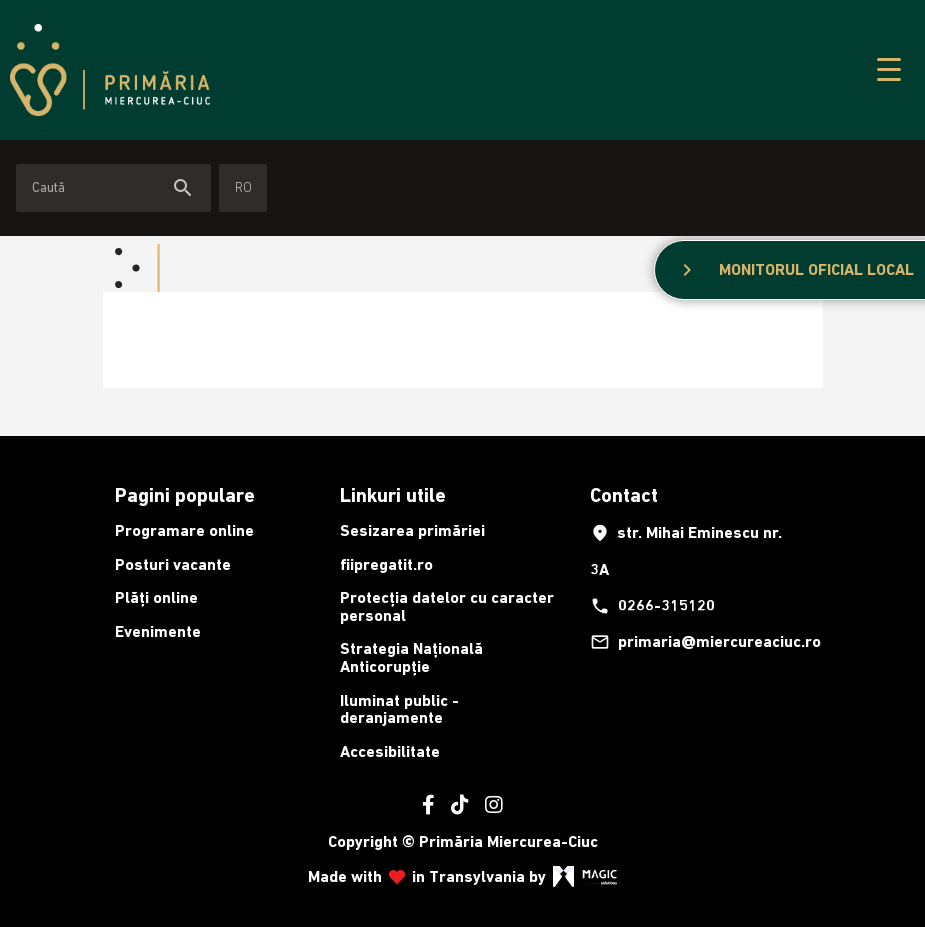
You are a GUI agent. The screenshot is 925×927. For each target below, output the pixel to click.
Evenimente (158, 631)
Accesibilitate (390, 751)
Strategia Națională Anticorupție (411, 657)
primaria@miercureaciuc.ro (697, 642)
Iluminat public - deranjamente (399, 709)
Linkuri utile (393, 495)
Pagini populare (185, 495)
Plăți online (156, 597)
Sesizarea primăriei (412, 530)
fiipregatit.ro (386, 564)
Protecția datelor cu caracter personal (447, 606)
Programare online (184, 530)
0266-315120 (652, 606)
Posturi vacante (173, 564)
